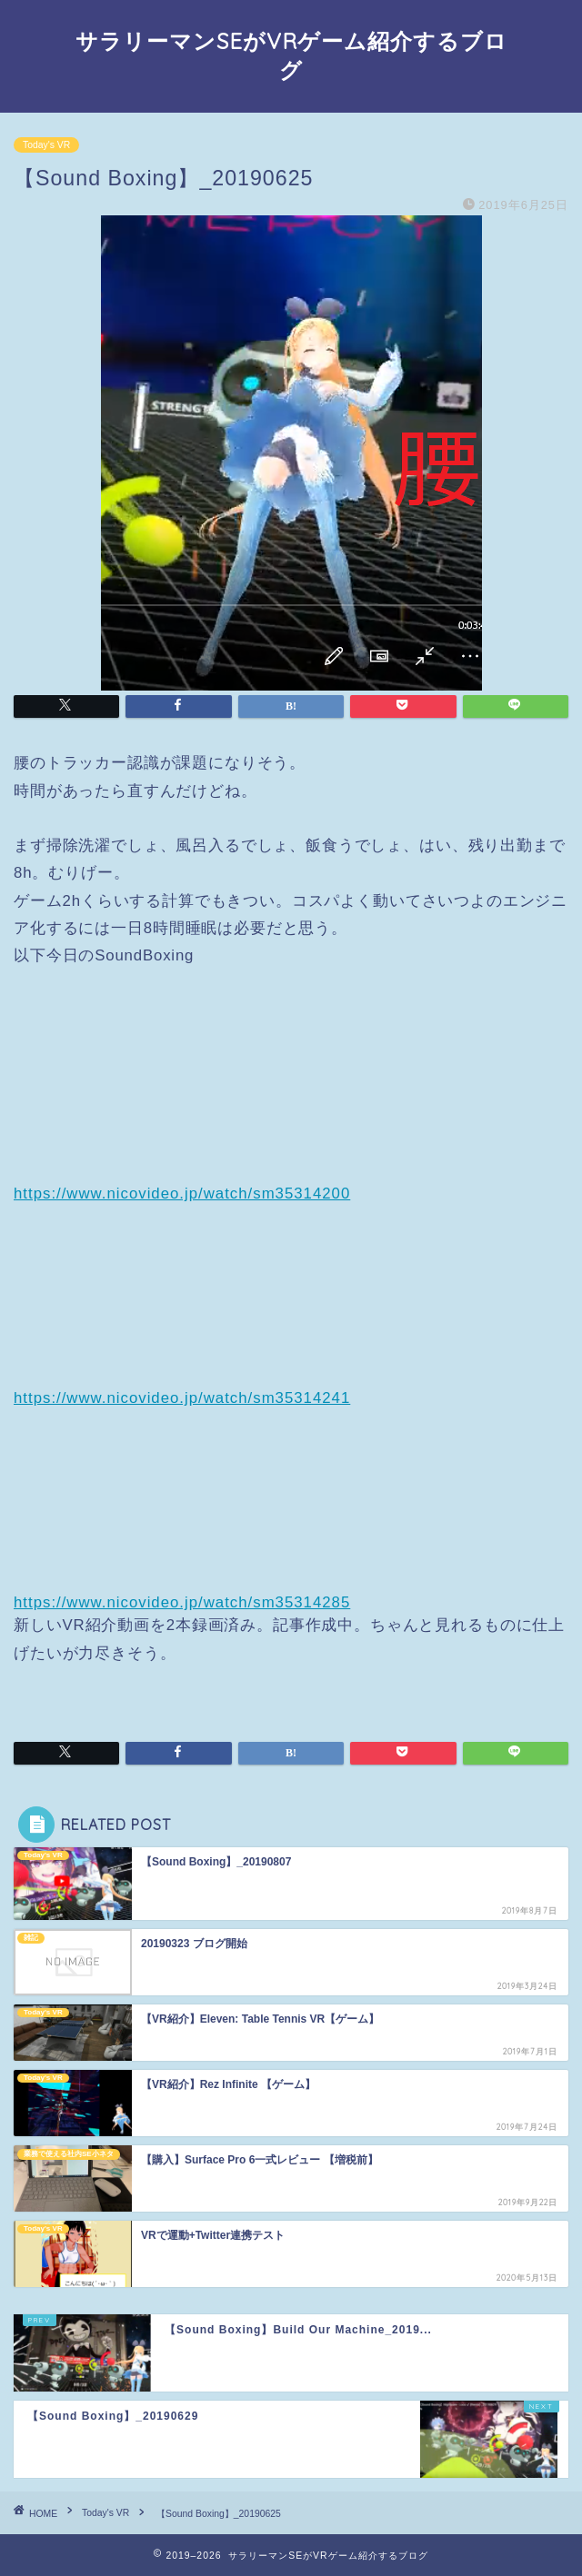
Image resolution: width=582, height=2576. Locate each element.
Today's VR (46, 145)
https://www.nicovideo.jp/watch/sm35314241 (182, 1398)
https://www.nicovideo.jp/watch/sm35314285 (182, 1602)
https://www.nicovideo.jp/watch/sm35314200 (182, 1193)
